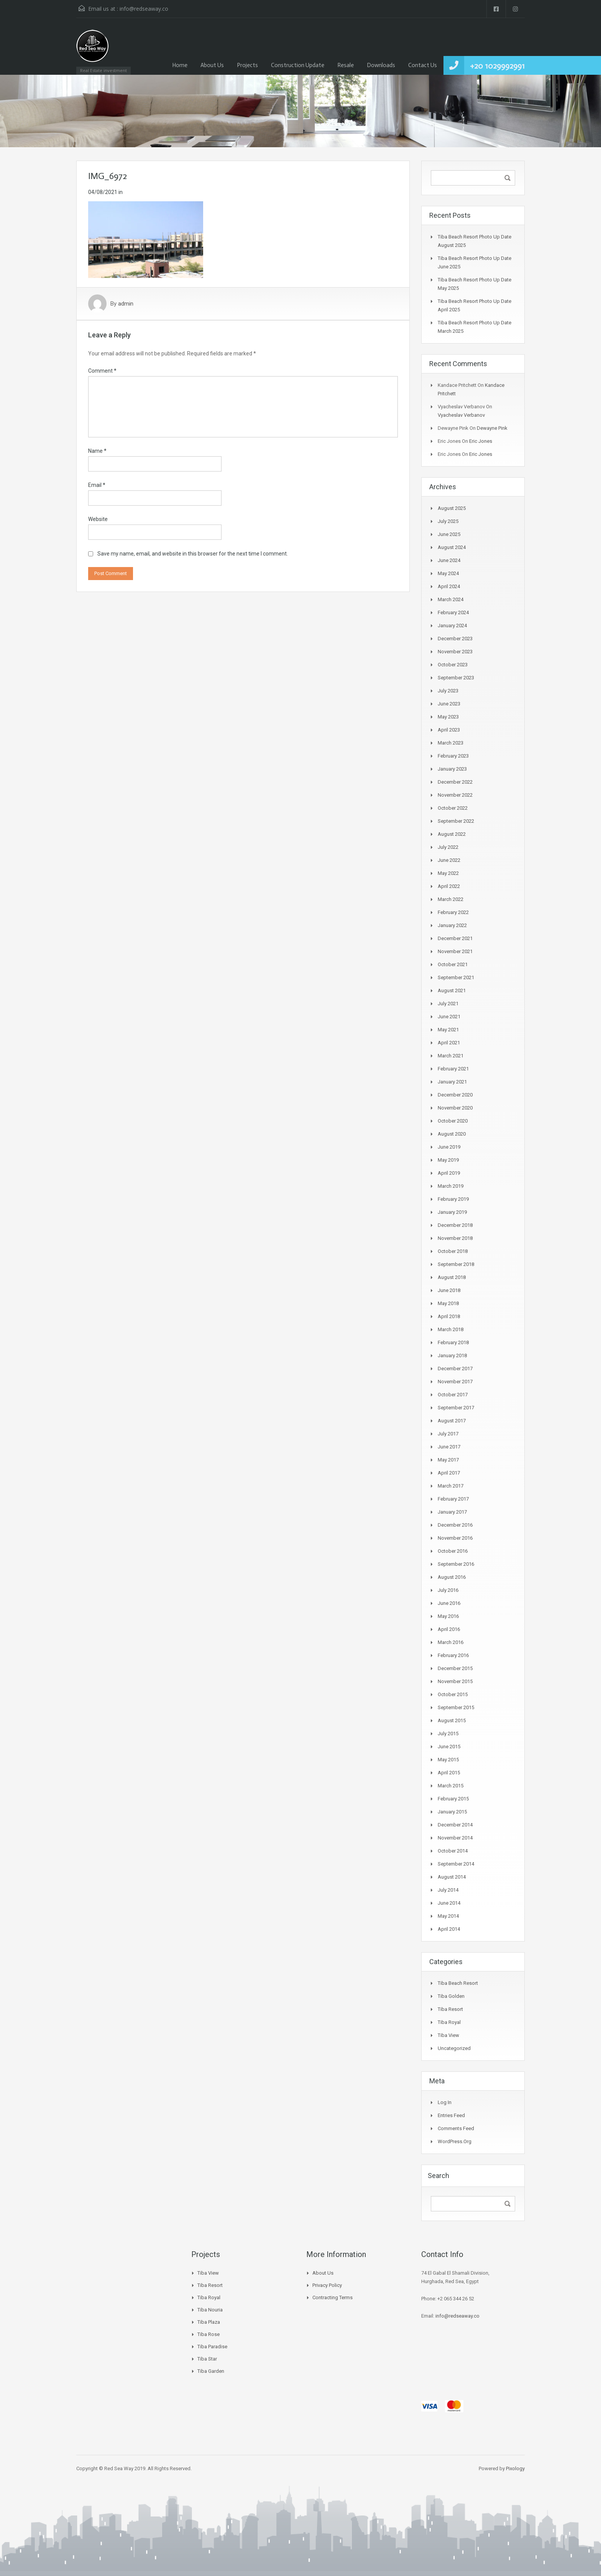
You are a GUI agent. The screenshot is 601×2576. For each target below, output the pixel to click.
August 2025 (452, 508)
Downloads (381, 65)
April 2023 (449, 730)
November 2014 (455, 1838)
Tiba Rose (208, 2334)
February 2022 (453, 912)
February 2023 (453, 756)
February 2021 (453, 1069)
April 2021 (449, 1043)
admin (125, 303)
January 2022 (452, 925)
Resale (345, 65)
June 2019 (449, 1147)
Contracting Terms (332, 2297)
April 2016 (449, 1629)
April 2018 (449, 1316)
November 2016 (455, 1538)
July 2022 (448, 847)
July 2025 (448, 521)
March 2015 (450, 1786)
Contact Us (422, 65)
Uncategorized (454, 2048)
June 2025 (449, 534)
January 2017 (452, 1512)
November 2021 (455, 951)
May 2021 (448, 1029)
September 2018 (456, 1264)
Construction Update (297, 65)
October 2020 (453, 1121)
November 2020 (455, 1108)
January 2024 (452, 625)
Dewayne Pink (492, 428)
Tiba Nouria (210, 2310)
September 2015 (456, 1707)
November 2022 (455, 795)
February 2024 (453, 612)
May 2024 (448, 573)
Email (96, 485)
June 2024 (449, 560)
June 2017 (449, 1447)
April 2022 (449, 886)
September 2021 (456, 977)
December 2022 (455, 782)
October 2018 (453, 1251)
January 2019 (452, 1212)
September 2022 (456, 821)
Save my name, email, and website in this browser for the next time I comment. (192, 554)
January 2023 (452, 769)
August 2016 (452, 1577)
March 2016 (450, 1642)
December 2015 (455, 1668)
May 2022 (448, 873)
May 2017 (448, 1460)
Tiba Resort (450, 2009)
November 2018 (455, 1238)
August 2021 (452, 990)
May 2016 (448, 1616)
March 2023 (450, 743)
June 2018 (449, 1290)
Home (179, 65)
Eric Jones (480, 441)
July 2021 (448, 1003)
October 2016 (453, 1551)
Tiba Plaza (208, 2322)
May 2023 (448, 717)
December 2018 (455, 1225)
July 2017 (448, 1434)
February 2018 (453, 1342)
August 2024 (452, 547)
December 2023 (455, 638)
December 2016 (455, 1525)
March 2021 (450, 1056)
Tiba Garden (210, 2371)
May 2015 (448, 1759)
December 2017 (455, 1368)
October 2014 (453, 1851)
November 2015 (455, 1681)
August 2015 (452, 1720)
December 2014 (455, 1825)
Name (97, 451)
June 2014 (449, 1903)
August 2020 (452, 1134)
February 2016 (453, 1655)
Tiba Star (207, 2359)
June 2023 (449, 704)
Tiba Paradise (212, 2346)
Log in (445, 2102)
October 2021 (453, 964)
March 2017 (450, 1486)
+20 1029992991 (497, 66)
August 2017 (452, 1421)
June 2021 (449, 1016)
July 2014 (448, 1890)
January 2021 (452, 1082)
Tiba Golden (451, 1996)
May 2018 (448, 1303)
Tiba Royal (449, 2022)
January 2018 (452, 1355)
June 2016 (449, 1603)
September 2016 (456, 1564)
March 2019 (450, 1186)
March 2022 (450, 899)
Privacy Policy (327, 2285)
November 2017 (455, 1381)
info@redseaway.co (144, 8)
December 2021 (455, 938)
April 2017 (449, 1473)
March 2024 (450, 599)
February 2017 (453, 1499)
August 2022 (452, 834)
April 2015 (449, 1772)
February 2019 (453, 1199)
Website (98, 519)
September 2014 (456, 1864)
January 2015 (452, 1812)
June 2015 (449, 1746)
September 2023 (456, 678)
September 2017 (456, 1407)
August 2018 (452, 1277)
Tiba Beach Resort (458, 1983)
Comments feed (456, 2128)
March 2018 (450, 1329)
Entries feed (451, 2115)
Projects (247, 65)
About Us (212, 65)
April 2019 (449, 1173)
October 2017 (453, 1394)
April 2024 (449, 586)
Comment (102, 371)
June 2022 (449, 860)
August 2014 (452, 1877)
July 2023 (448, 691)
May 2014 (448, 1916)
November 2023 (455, 651)
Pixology (515, 2468)
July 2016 (448, 1590)
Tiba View (448, 2035)
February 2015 (453, 1799)
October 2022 (453, 808)
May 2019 (448, 1160)
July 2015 (448, 1733)
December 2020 (455, 1095)
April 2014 (449, 1929)
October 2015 (453, 1694)
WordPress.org (454, 2141)
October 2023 (453, 664)
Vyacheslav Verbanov (461, 415)
